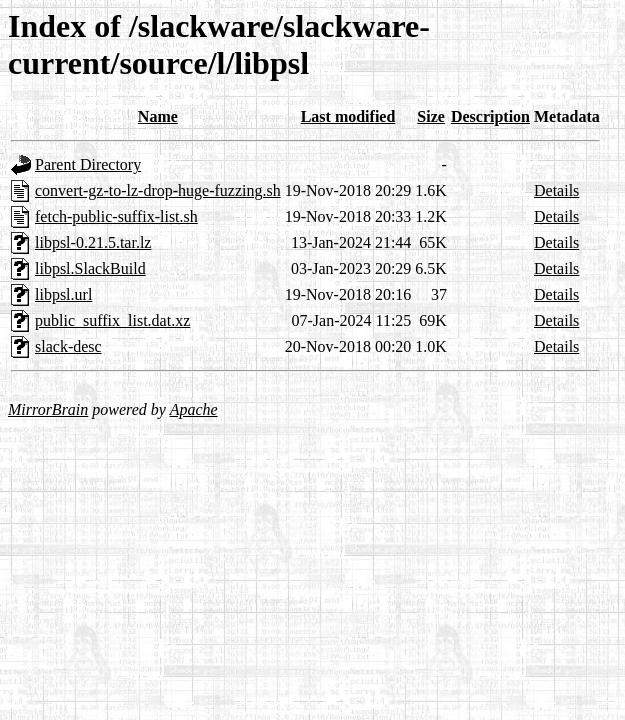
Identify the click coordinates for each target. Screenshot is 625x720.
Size (431, 116)
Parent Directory (88, 164)
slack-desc (68, 346)
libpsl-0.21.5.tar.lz (93, 242)
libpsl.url (63, 294)
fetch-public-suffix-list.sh (116, 216)
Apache (194, 409)
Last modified (348, 116)
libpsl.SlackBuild (90, 268)
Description (490, 116)
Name (158, 116)
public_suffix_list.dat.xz (112, 320)
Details (556, 190)
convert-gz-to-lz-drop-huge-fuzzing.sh (158, 190)
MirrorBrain (48, 409)
